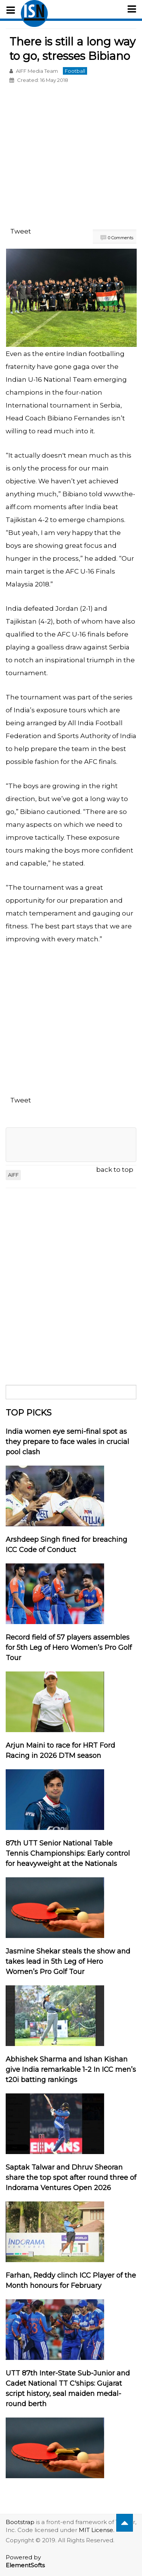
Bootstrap (20, 2522)
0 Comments (120, 237)
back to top (114, 1169)
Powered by (25, 2561)
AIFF (13, 1175)
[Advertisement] (71, 157)
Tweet (20, 231)
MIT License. (96, 2530)
